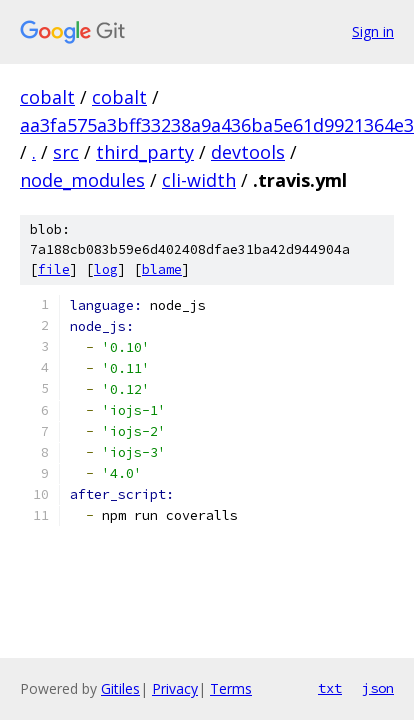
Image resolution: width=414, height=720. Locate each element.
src (66, 152)
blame (162, 269)
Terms (231, 688)
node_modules (82, 180)
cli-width (199, 180)
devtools (248, 152)
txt (330, 688)
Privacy (175, 688)
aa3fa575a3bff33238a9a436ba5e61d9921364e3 (217, 125)
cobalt (47, 97)
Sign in (373, 31)
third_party (145, 152)
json (378, 688)
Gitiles (120, 688)
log (106, 269)
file (54, 269)
